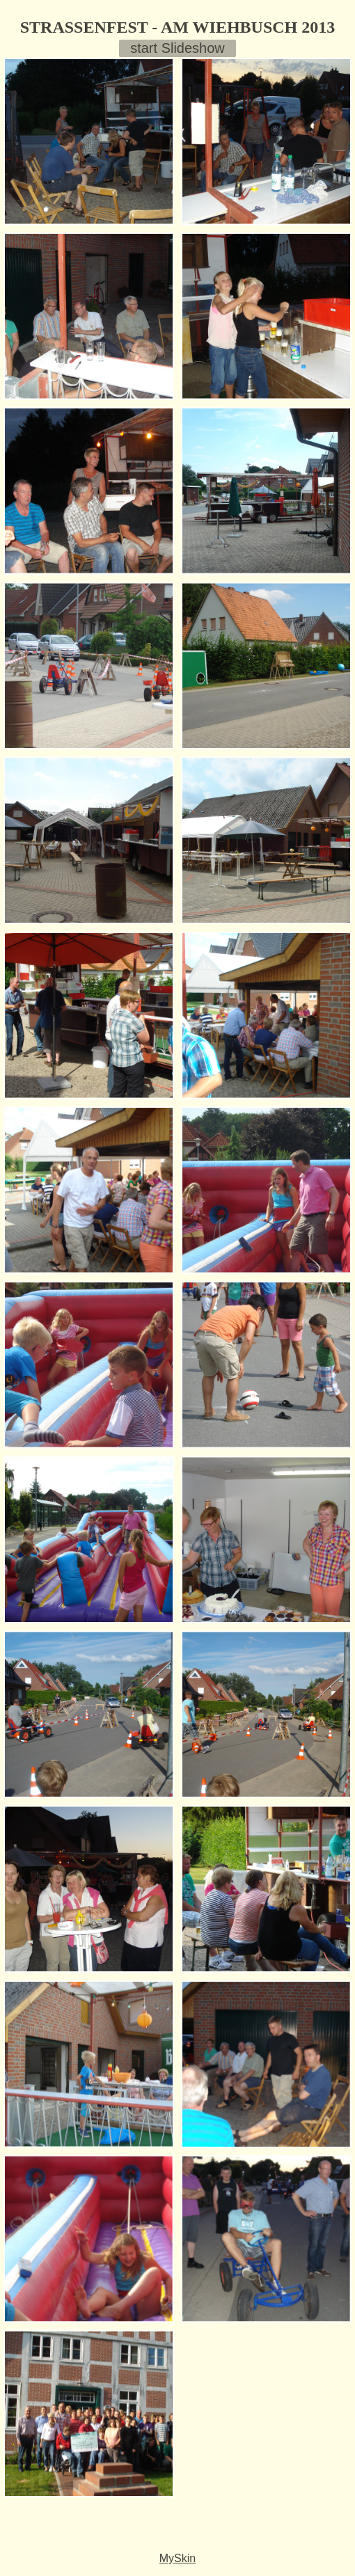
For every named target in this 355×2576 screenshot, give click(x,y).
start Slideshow (177, 48)
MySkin (177, 2558)
